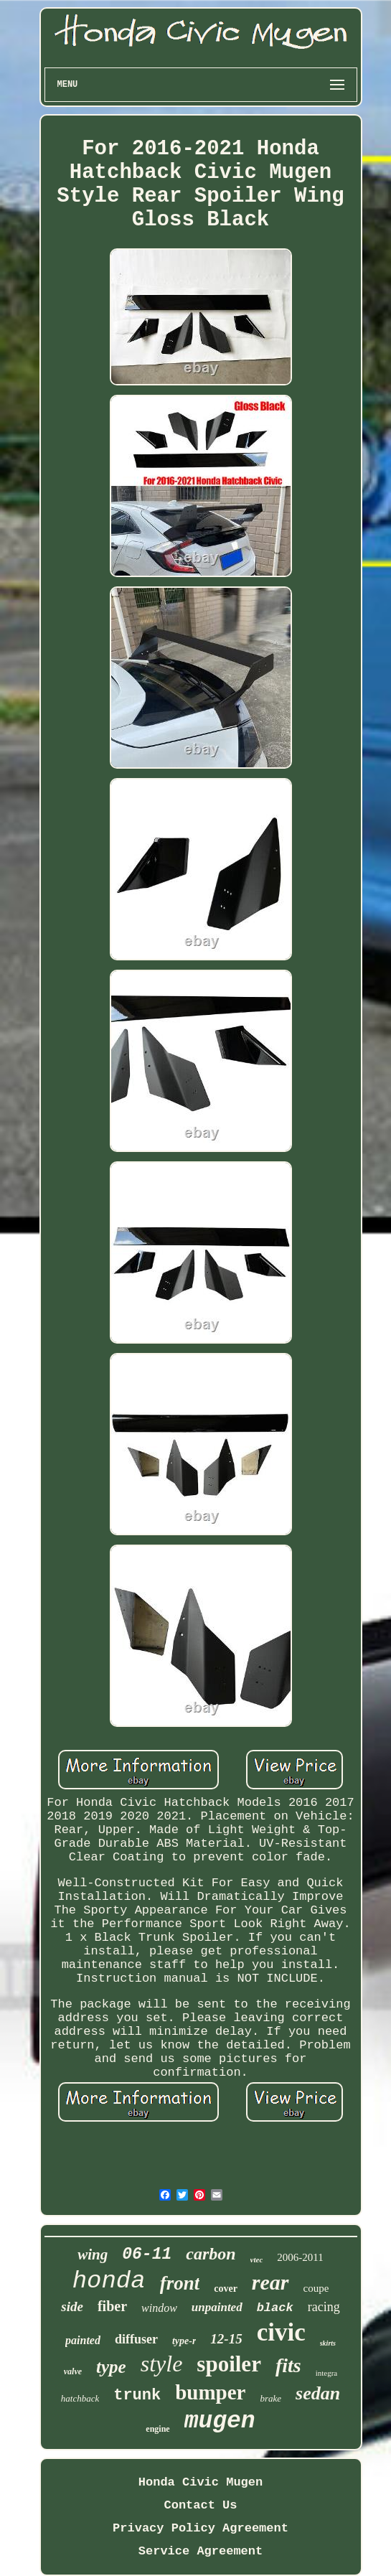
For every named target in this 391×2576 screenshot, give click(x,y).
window (159, 2308)
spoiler (229, 2363)
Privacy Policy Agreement (200, 2528)
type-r (184, 2341)
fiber (112, 2306)
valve (73, 2371)
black (275, 2308)
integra (327, 2373)
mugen (219, 2421)
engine (157, 2429)
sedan (318, 2393)
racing (324, 2307)
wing (92, 2254)
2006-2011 (300, 2257)
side (72, 2306)
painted (82, 2340)
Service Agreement (200, 2551)
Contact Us (200, 2505)
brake (271, 2398)
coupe (316, 2288)
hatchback (80, 2398)
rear (270, 2282)
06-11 (146, 2254)
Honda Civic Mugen (200, 2482)
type (111, 2366)
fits (288, 2365)
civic (281, 2332)
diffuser (136, 2339)
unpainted (217, 2307)
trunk (137, 2395)
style (162, 2363)
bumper (210, 2392)
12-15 (226, 2338)
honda (109, 2281)
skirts (328, 2343)
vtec (256, 2259)
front (180, 2283)
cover (225, 2288)
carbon (210, 2253)
